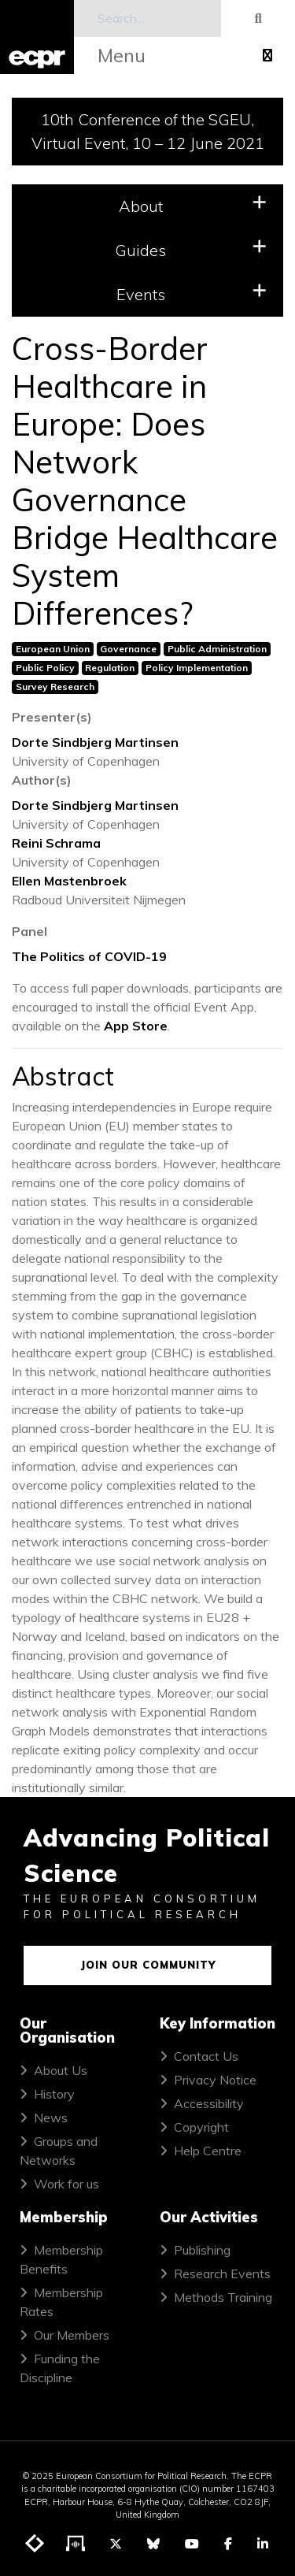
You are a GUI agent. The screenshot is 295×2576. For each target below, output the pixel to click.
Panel (29, 931)
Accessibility (209, 2103)
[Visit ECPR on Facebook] (228, 2544)
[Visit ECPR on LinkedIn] (262, 2544)
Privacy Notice (215, 2080)
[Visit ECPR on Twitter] (115, 2544)
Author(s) (42, 780)
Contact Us (206, 2056)
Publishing (202, 2250)
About (193, 205)
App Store (136, 1026)
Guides (191, 249)
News (51, 2117)
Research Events (222, 2273)
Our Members (71, 2335)
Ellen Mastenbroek (69, 881)
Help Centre (208, 2150)
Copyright (201, 2127)
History (54, 2094)
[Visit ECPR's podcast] (76, 2544)
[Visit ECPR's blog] (35, 2544)
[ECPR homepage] (37, 37)
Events (191, 293)
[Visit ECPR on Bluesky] (153, 2544)
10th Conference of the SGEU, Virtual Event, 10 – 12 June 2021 (147, 131)
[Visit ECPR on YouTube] (192, 2544)
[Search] (148, 18)
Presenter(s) (52, 717)
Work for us (66, 2184)
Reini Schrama (56, 843)
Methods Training (223, 2297)
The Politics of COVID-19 (89, 956)
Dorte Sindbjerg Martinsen (95, 742)
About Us (60, 2070)
